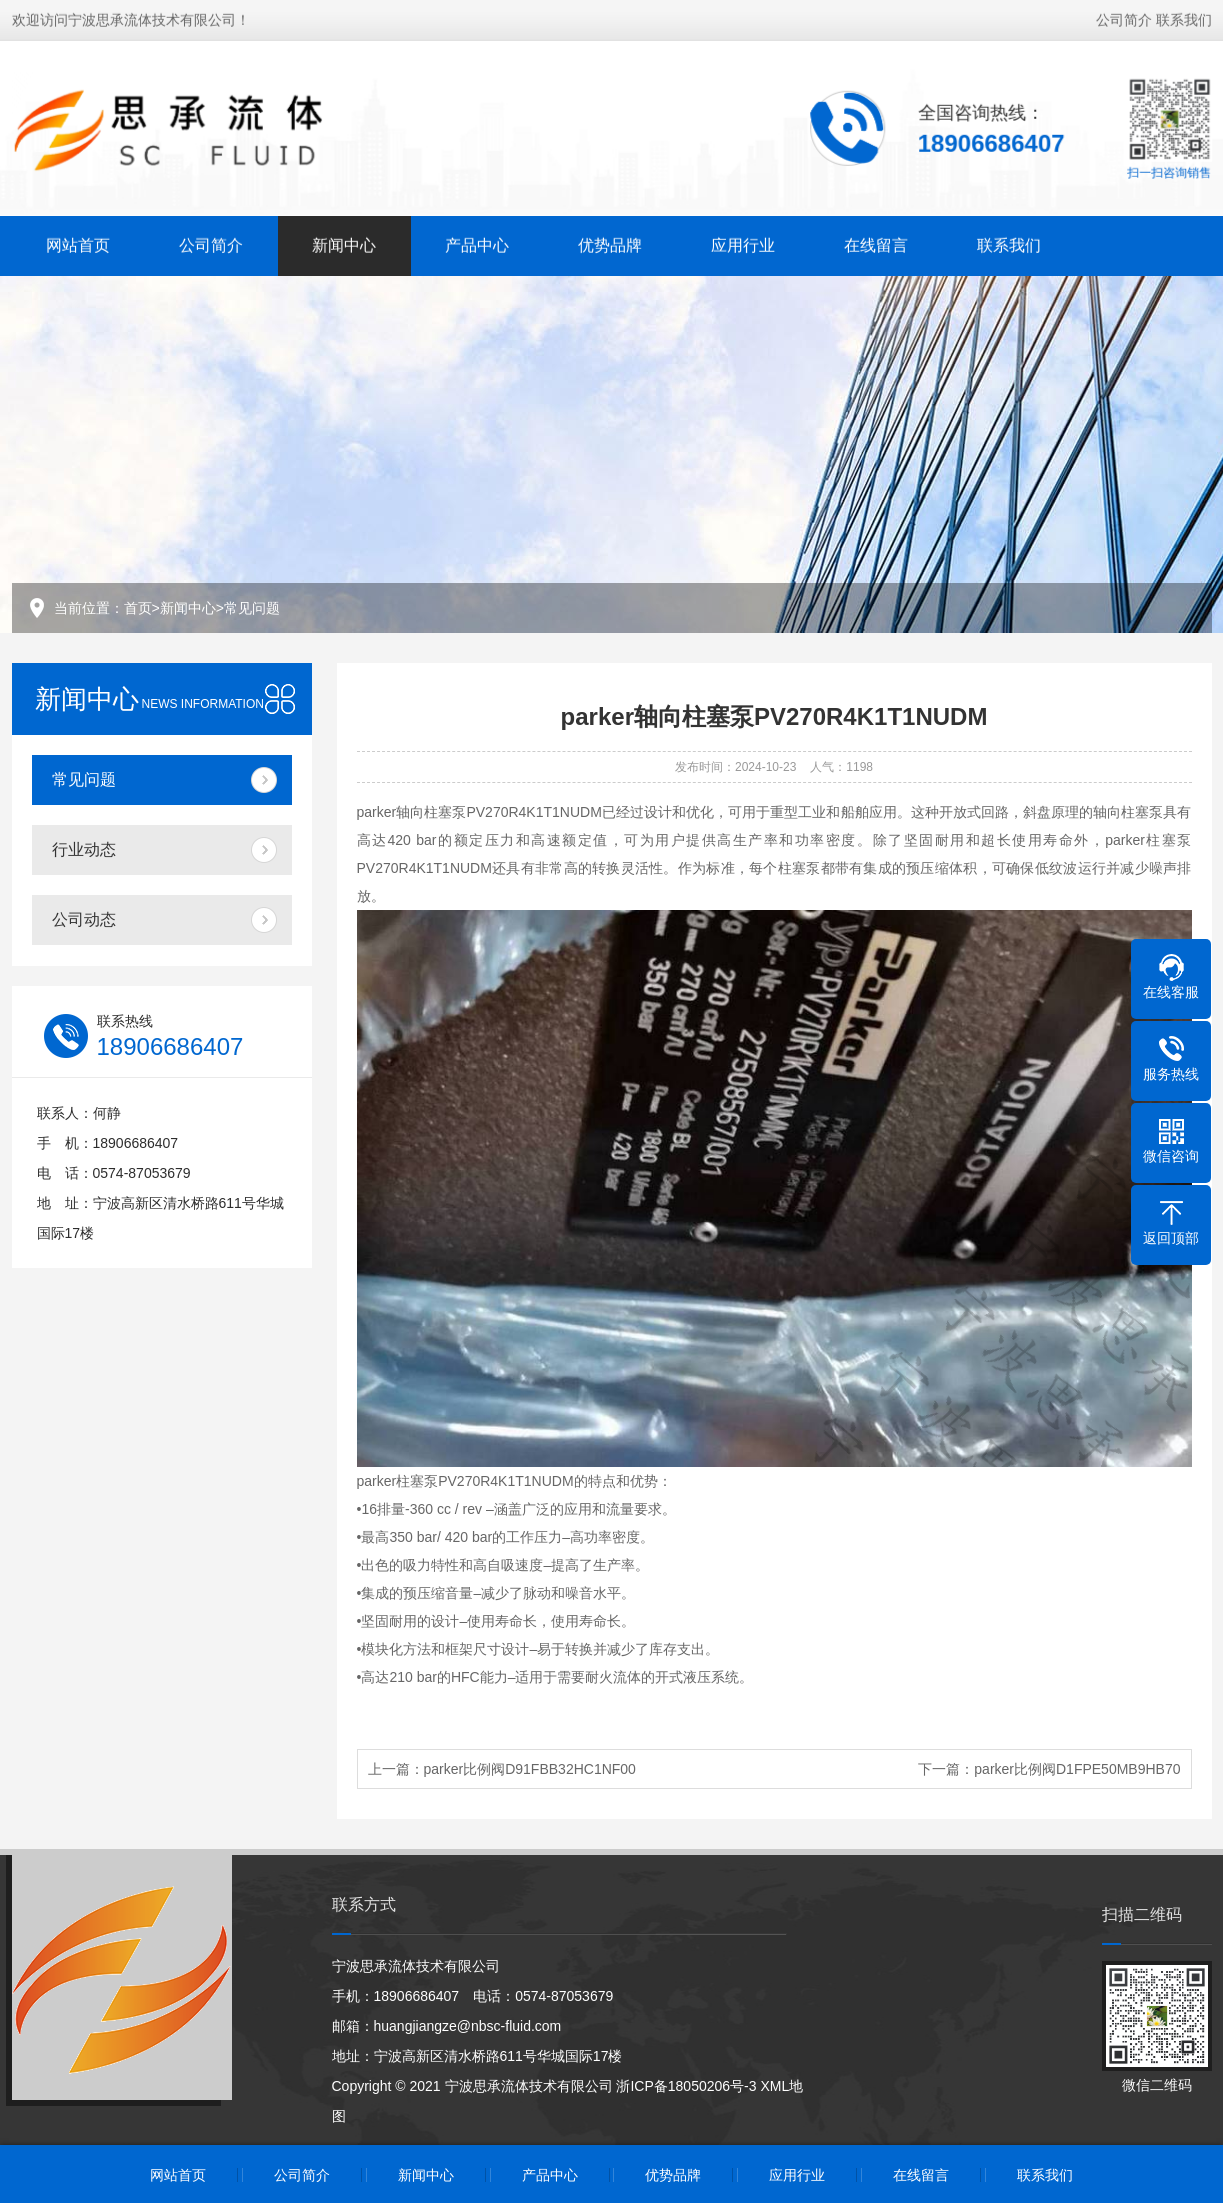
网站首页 (78, 243)
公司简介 (1124, 18)
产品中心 (477, 243)
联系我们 (1184, 18)
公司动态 (84, 919)
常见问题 (252, 608)
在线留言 (876, 243)
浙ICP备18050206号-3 (686, 2086)
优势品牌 (610, 243)
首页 (138, 608)
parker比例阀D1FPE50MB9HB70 (1077, 1769)
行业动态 (84, 849)
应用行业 (743, 243)
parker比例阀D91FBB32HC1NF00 (530, 1769)
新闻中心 (344, 243)
